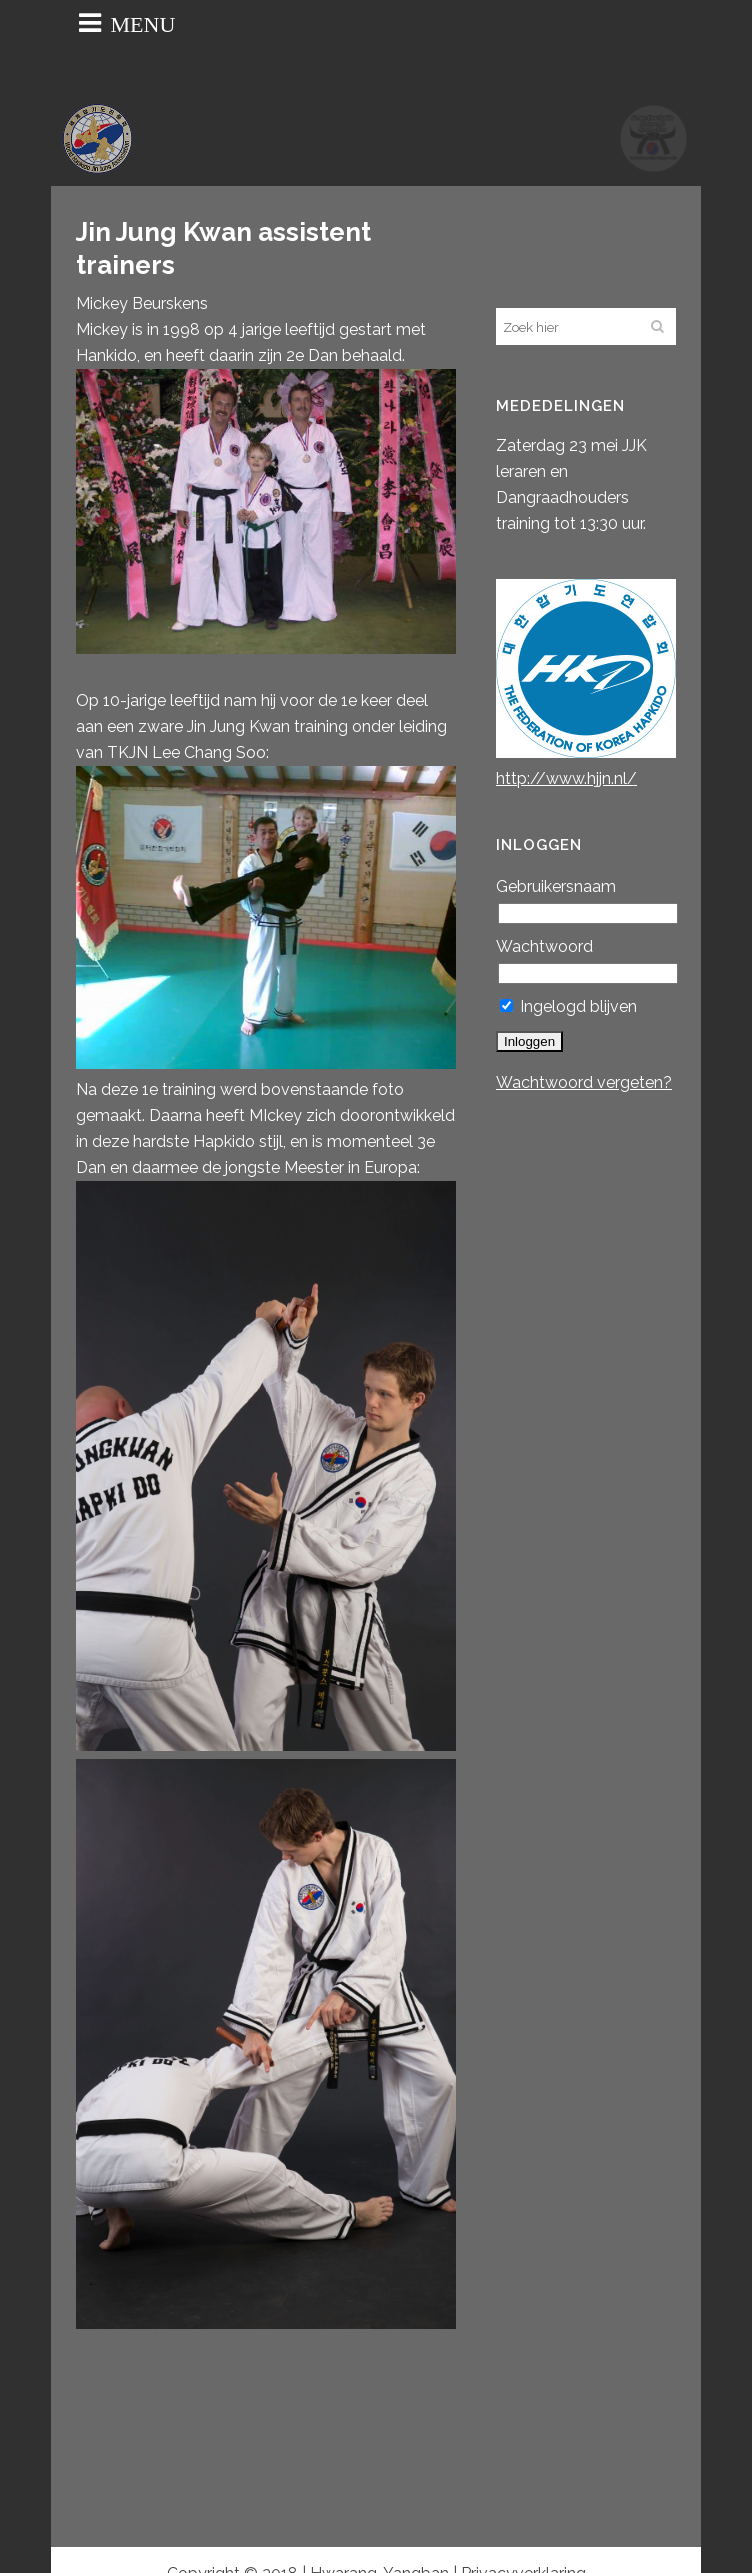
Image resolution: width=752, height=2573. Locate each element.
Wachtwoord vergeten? (584, 1082)
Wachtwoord (544, 946)
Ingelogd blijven (568, 1006)
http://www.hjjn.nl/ (566, 778)
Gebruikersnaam (556, 886)
